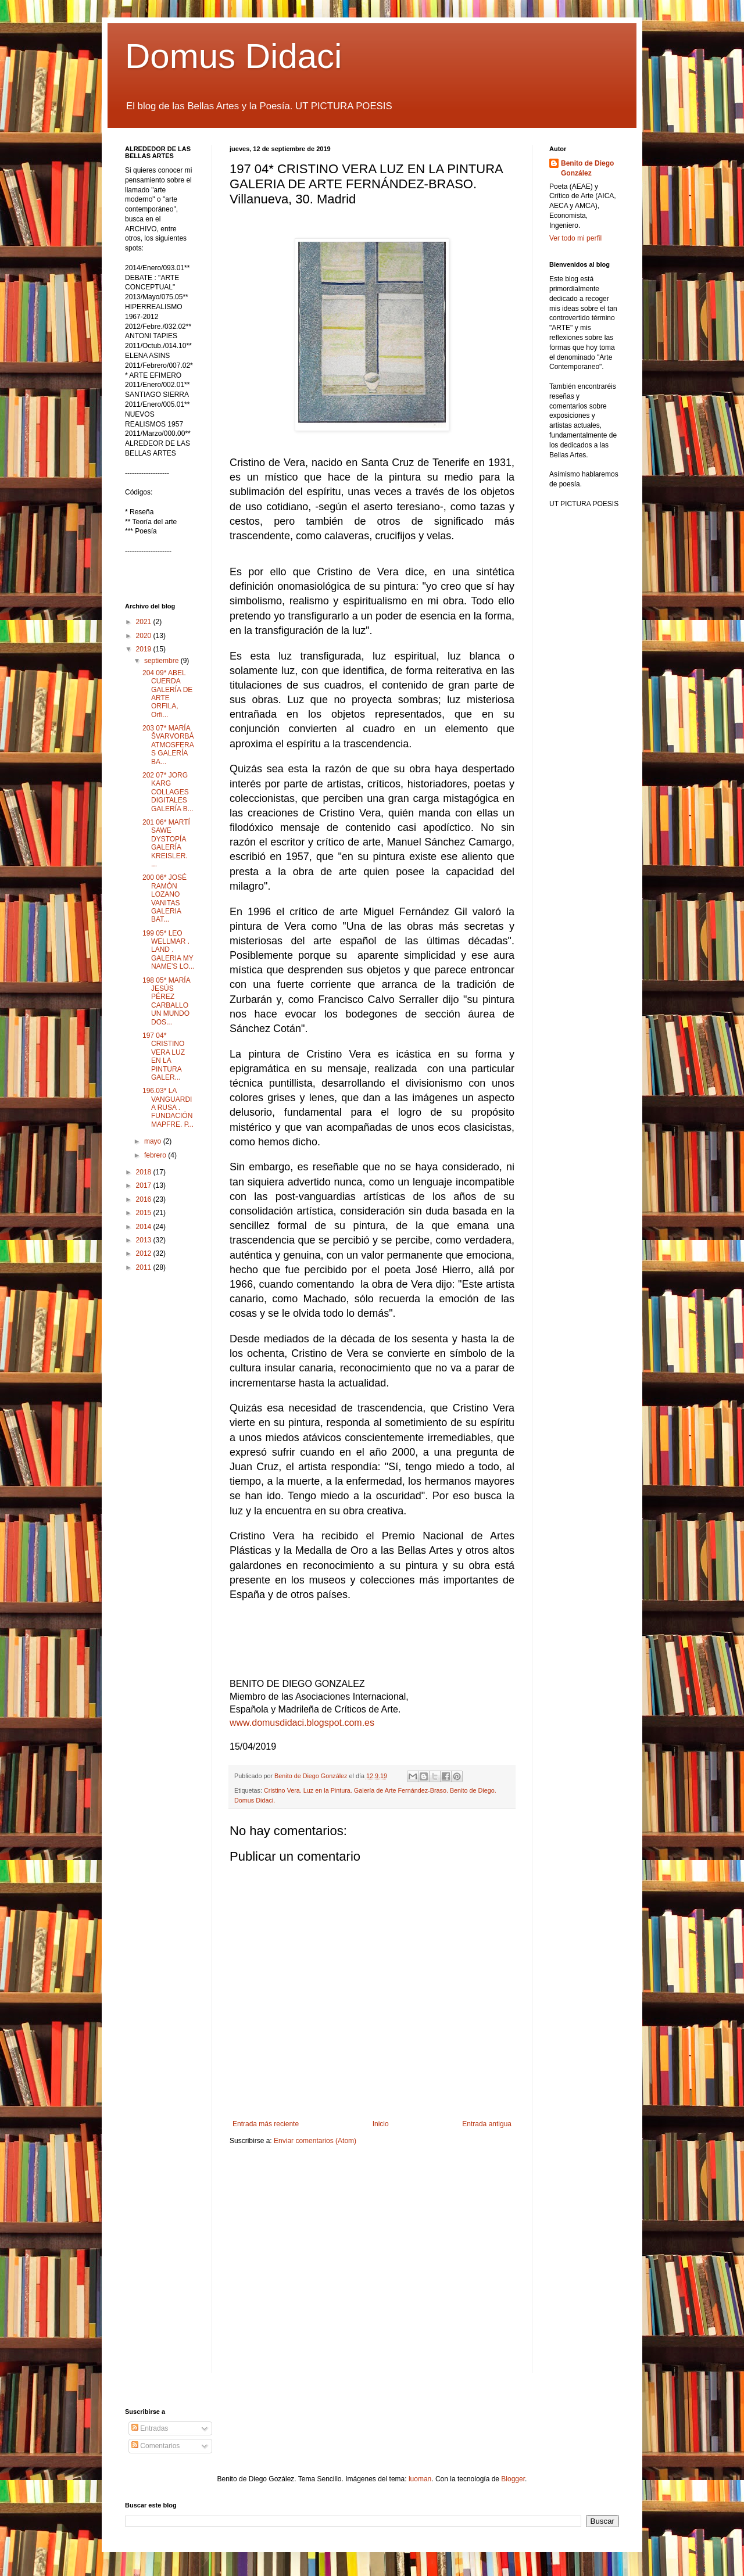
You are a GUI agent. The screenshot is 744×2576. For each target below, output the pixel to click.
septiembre (162, 661)
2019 (144, 649)
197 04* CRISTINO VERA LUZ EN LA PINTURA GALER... (163, 1056)
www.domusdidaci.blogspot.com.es (302, 1723)
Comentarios (155, 2446)
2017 (144, 1185)
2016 (144, 1199)
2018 (144, 1172)
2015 (144, 1213)
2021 (144, 622)
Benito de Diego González (587, 168)
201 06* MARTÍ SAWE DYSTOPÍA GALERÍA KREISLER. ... (166, 843)
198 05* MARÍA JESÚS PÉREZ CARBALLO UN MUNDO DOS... (166, 1001)
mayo (153, 1141)
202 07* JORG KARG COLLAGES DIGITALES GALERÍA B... (168, 792)
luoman (420, 2479)
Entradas (149, 2428)
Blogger (513, 2479)
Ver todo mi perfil (575, 238)
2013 (144, 1240)
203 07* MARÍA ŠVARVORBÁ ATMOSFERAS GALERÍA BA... (168, 745)
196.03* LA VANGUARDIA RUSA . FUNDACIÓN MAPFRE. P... (168, 1107)
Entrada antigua (487, 2124)
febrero (156, 1155)
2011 (144, 1267)
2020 (144, 636)
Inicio (381, 2124)
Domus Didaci (233, 56)
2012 (144, 1253)
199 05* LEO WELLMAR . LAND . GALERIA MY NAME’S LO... (168, 950)
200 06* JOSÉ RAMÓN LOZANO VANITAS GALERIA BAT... (164, 898)
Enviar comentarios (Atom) (315, 2141)
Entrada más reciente (266, 2124)
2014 (144, 1227)
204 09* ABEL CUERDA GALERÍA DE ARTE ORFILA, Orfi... (167, 694)
